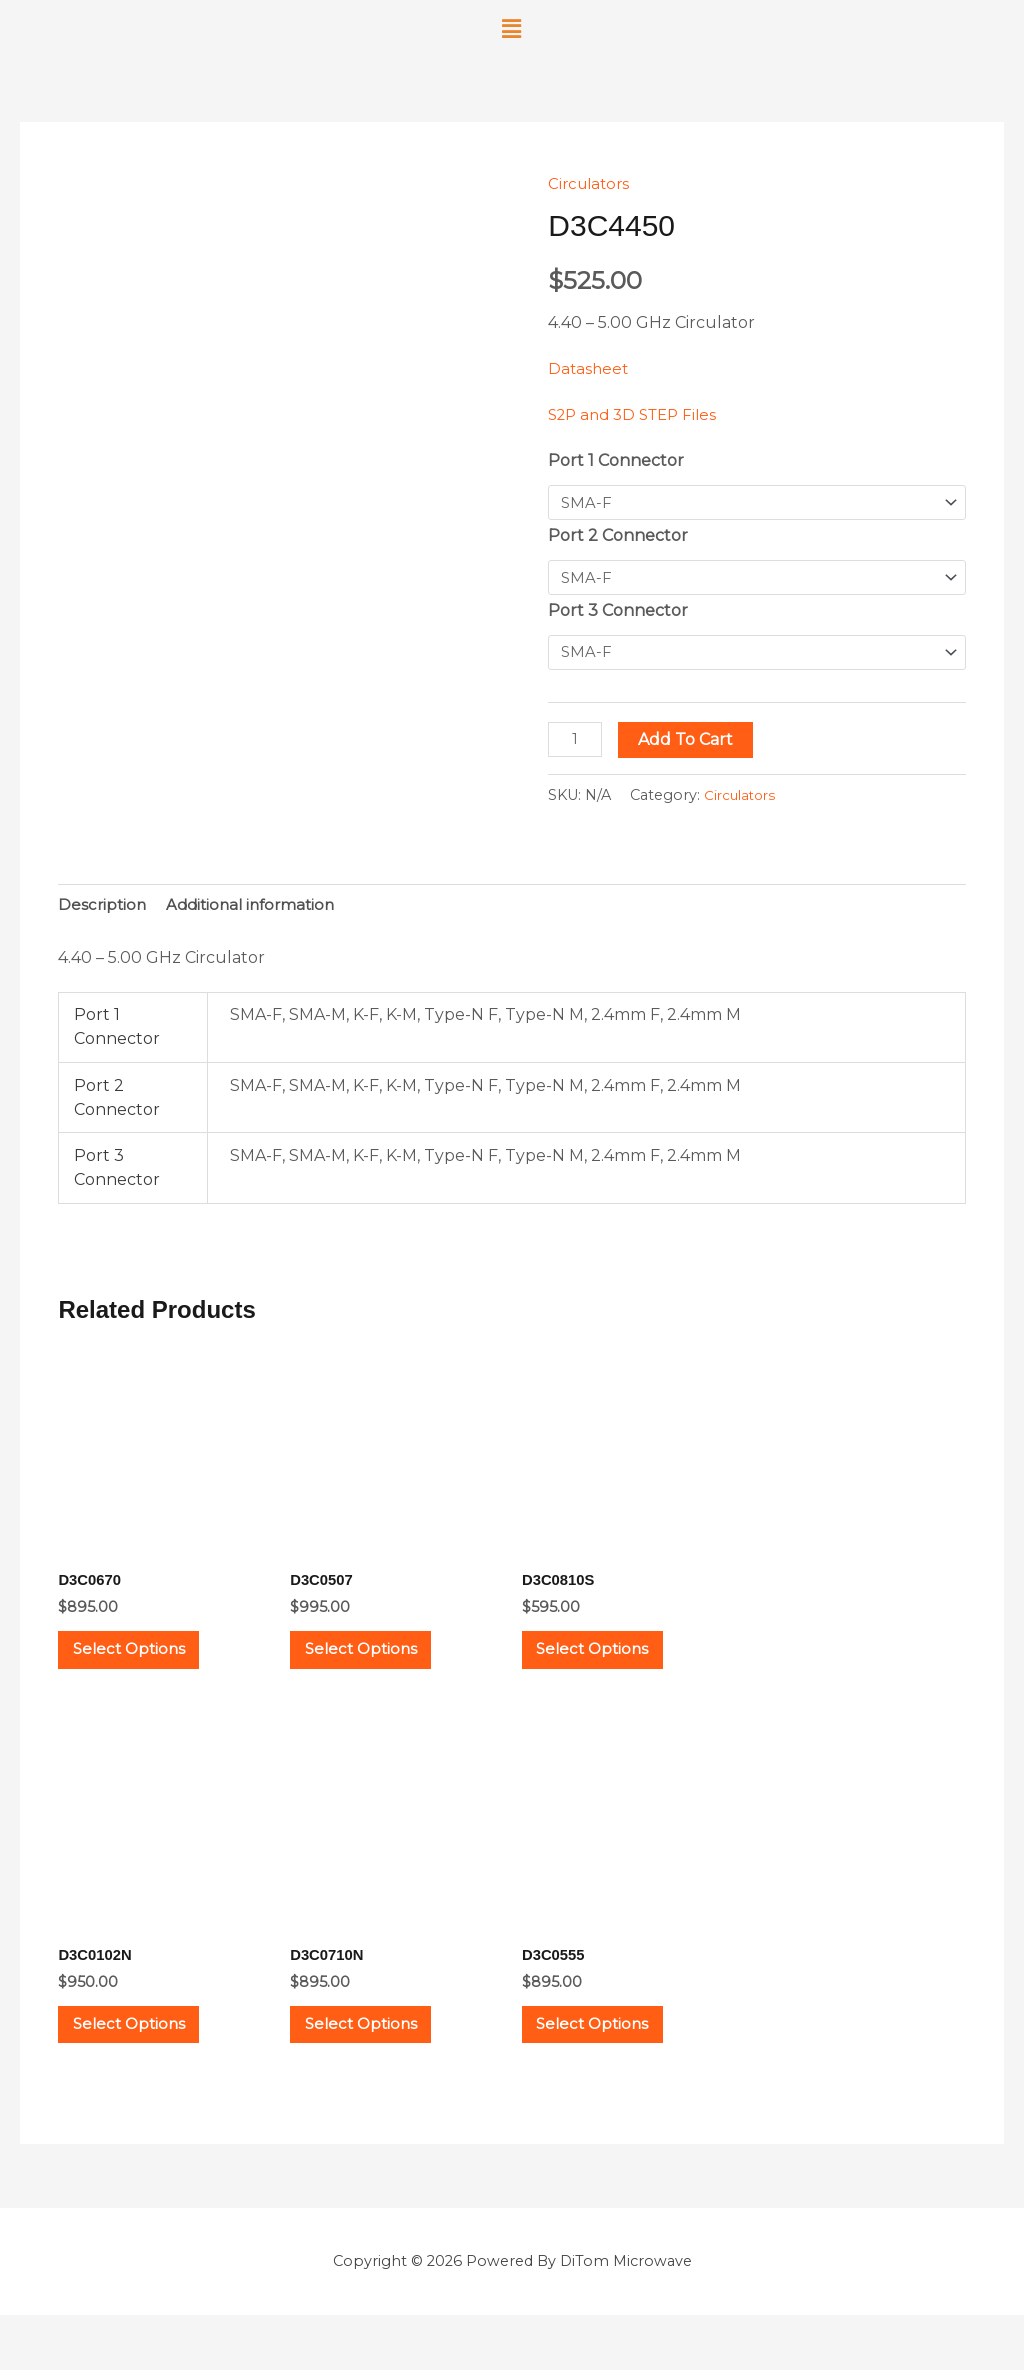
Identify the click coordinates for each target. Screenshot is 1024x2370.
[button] (512, 29)
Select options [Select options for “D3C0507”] (381, 1671)
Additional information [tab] (258, 913)
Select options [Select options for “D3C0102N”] (149, 2068)
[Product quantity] (577, 745)
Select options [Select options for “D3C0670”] (149, 1671)
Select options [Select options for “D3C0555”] (613, 2068)
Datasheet (589, 368)
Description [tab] (103, 913)
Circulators (591, 183)
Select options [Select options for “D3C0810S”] (613, 1671)
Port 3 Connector (618, 614)
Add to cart (689, 745)
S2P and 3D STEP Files (638, 414)
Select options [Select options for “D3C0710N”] (381, 2068)
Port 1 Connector (616, 460)
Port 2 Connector (618, 537)
